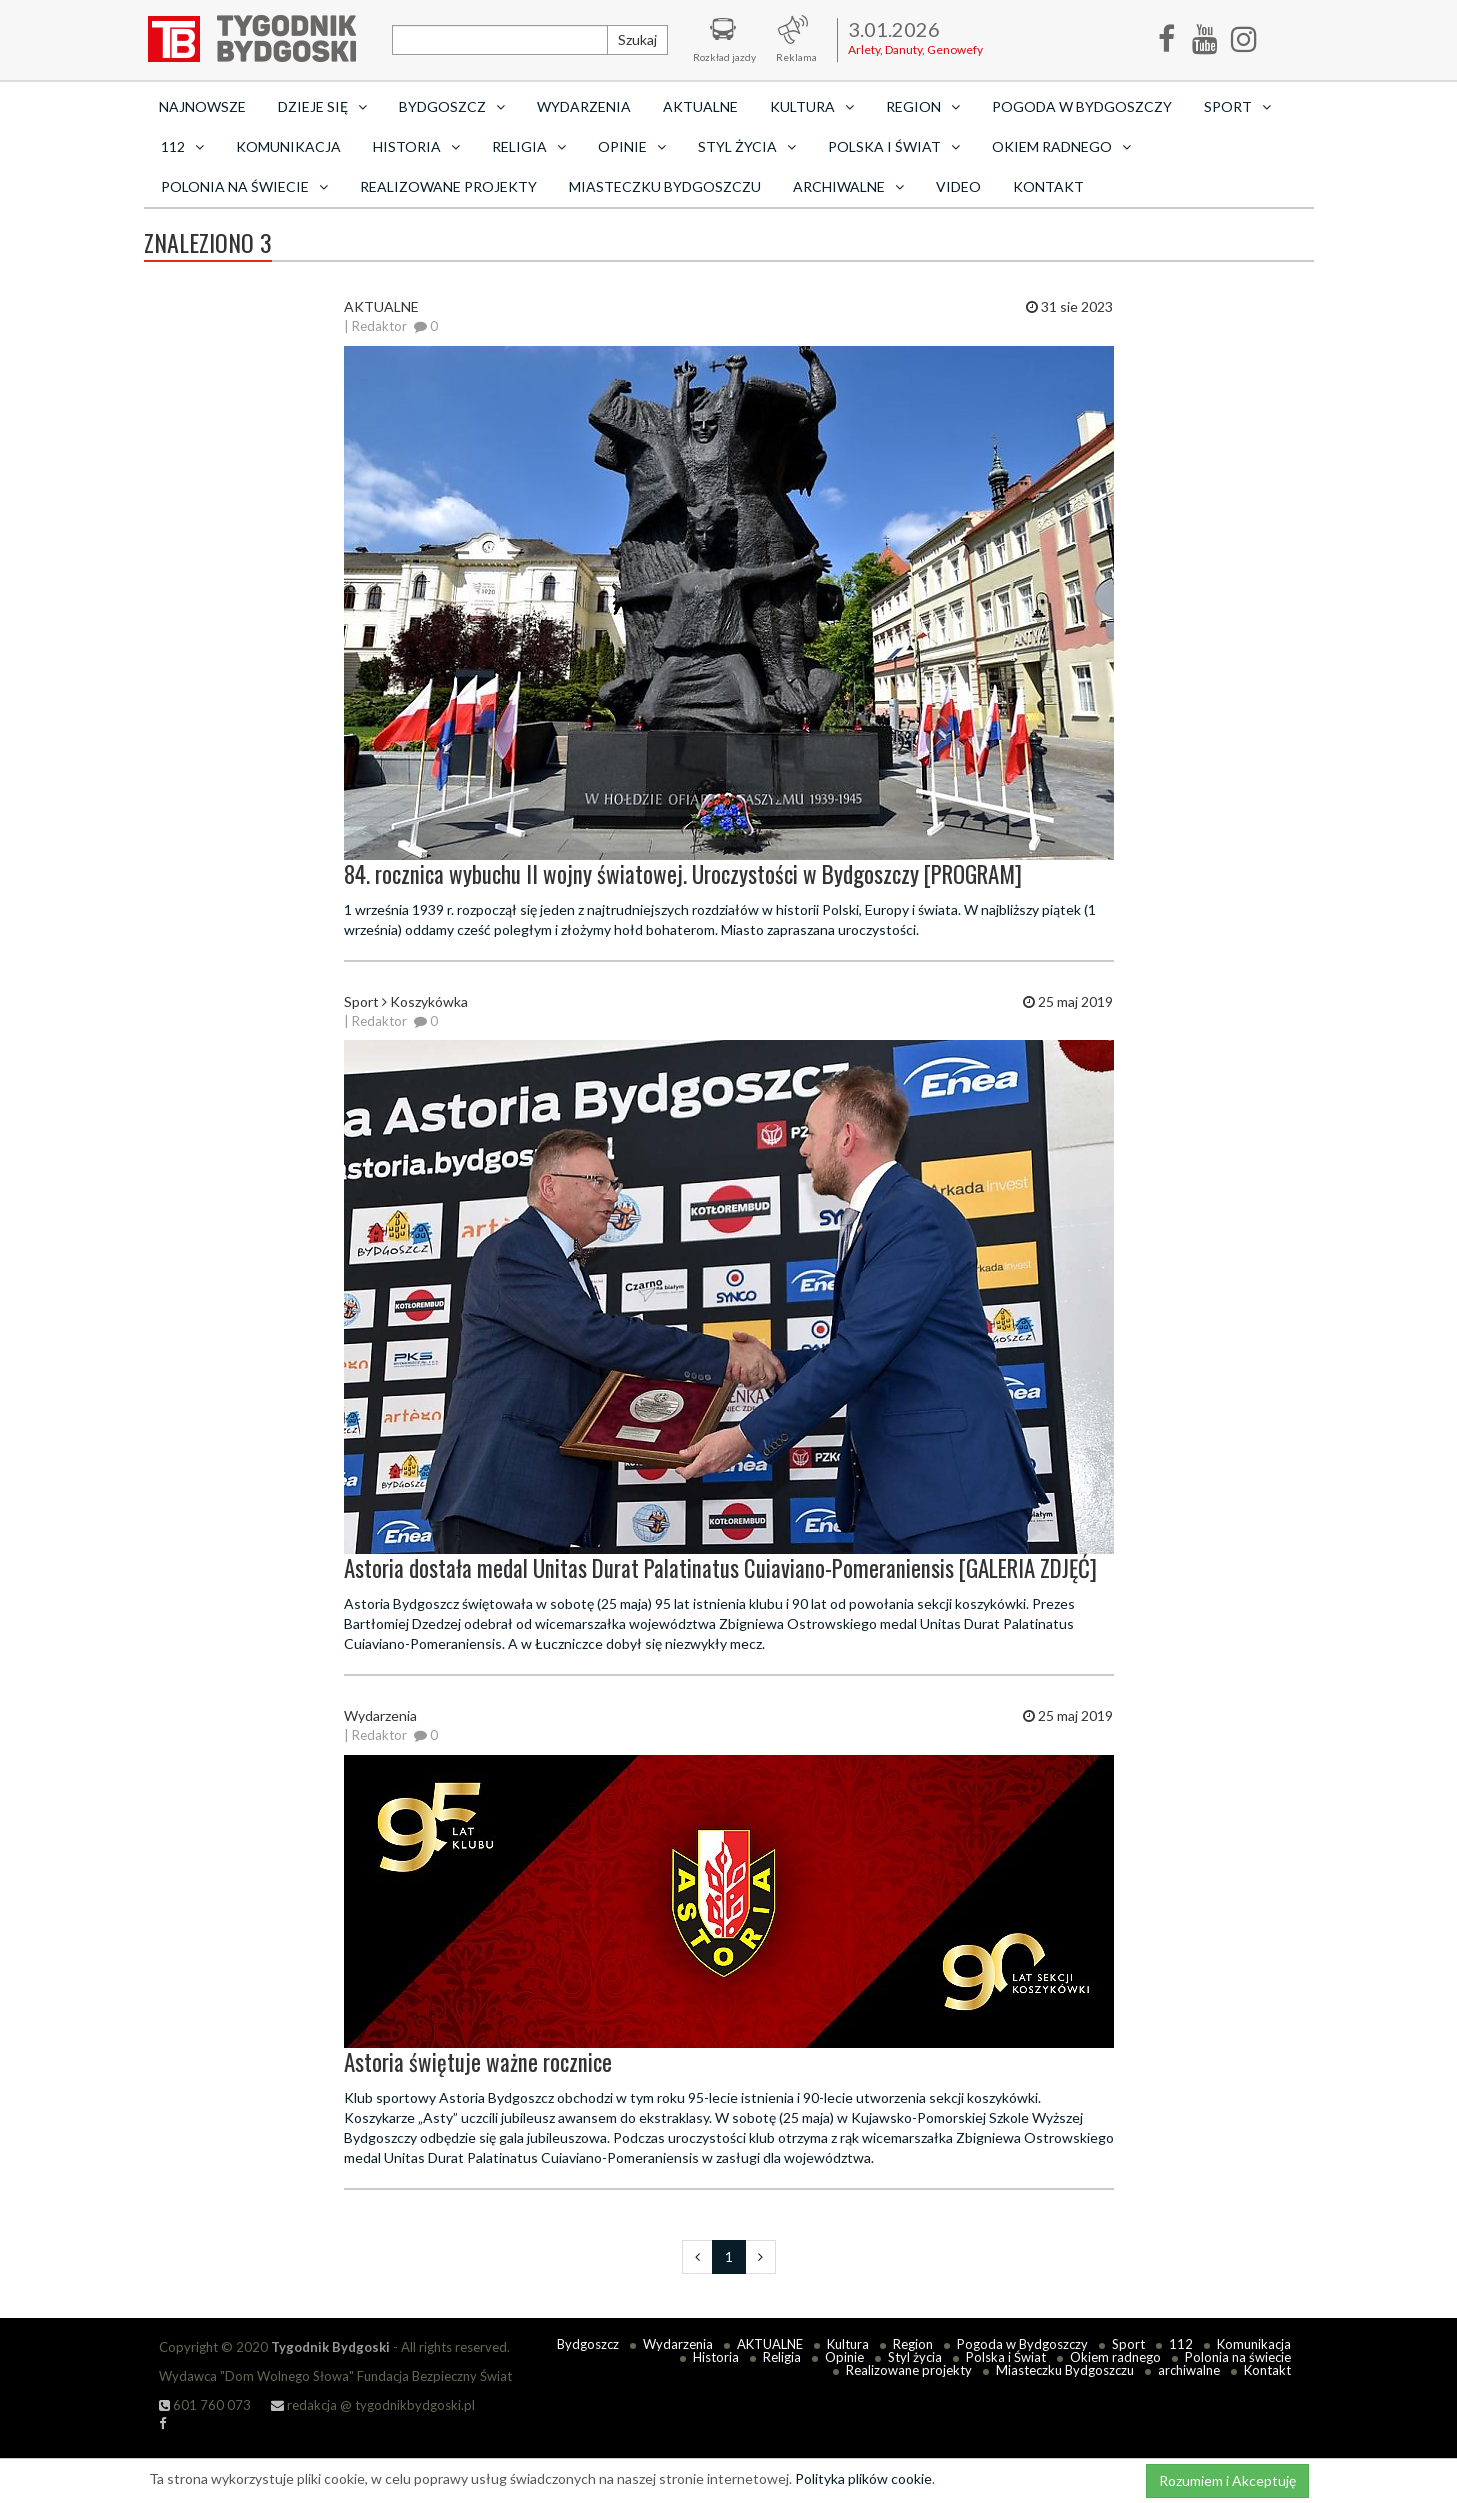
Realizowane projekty (448, 186)
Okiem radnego (1115, 2357)
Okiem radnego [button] (1061, 146)
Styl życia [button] (747, 146)
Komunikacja (288, 146)
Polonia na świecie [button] (244, 186)
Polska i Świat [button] (894, 146)
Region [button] (923, 106)
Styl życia (915, 2357)
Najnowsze (202, 106)
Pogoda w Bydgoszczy (1082, 106)
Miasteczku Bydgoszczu (665, 186)
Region (913, 2344)
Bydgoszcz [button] (452, 106)
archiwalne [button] (848, 186)
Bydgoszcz (588, 2344)
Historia (716, 2357)
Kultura (848, 2344)
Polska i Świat (1006, 2357)
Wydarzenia (584, 106)
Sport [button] (1237, 106)
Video (958, 186)
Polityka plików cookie (863, 2478)
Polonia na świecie (1238, 2357)
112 (1181, 2344)
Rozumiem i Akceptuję (1227, 2480)
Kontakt (1048, 186)
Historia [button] (416, 146)
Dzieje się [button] (322, 106)
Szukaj (637, 39)
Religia (782, 2357)
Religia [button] (529, 146)
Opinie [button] (632, 146)
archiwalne (1189, 2370)
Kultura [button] (812, 106)
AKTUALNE (700, 106)
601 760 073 (205, 2405)
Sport (1128, 2344)
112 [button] (182, 146)
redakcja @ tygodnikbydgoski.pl (373, 2405)
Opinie (844, 2357)
